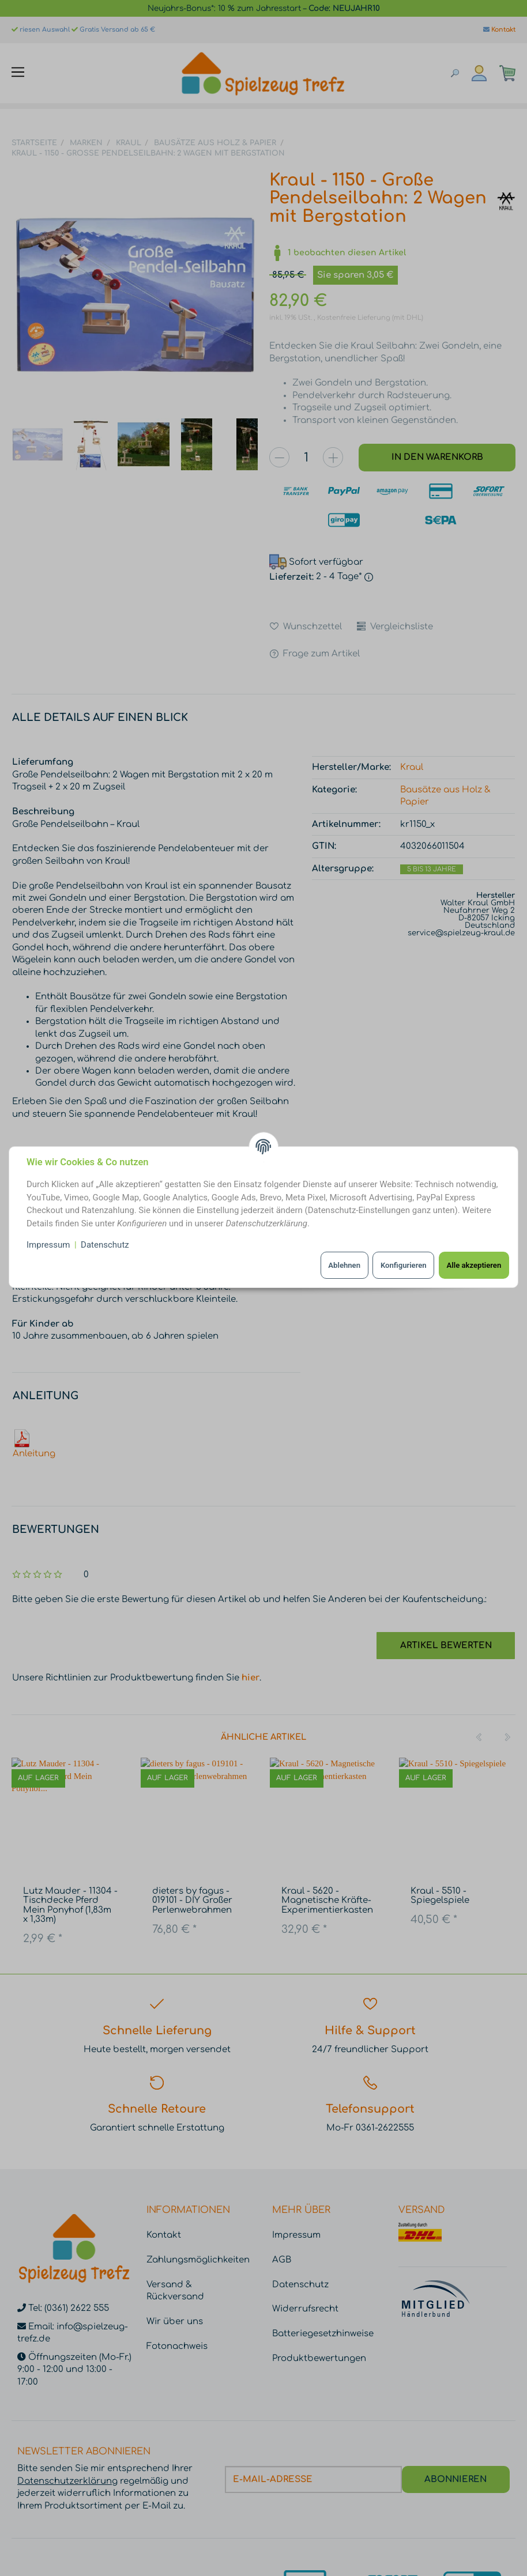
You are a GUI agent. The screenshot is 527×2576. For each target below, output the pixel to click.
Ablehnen (344, 1265)
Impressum (48, 1245)
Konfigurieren (404, 1265)
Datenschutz (105, 1245)
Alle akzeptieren (474, 1265)
